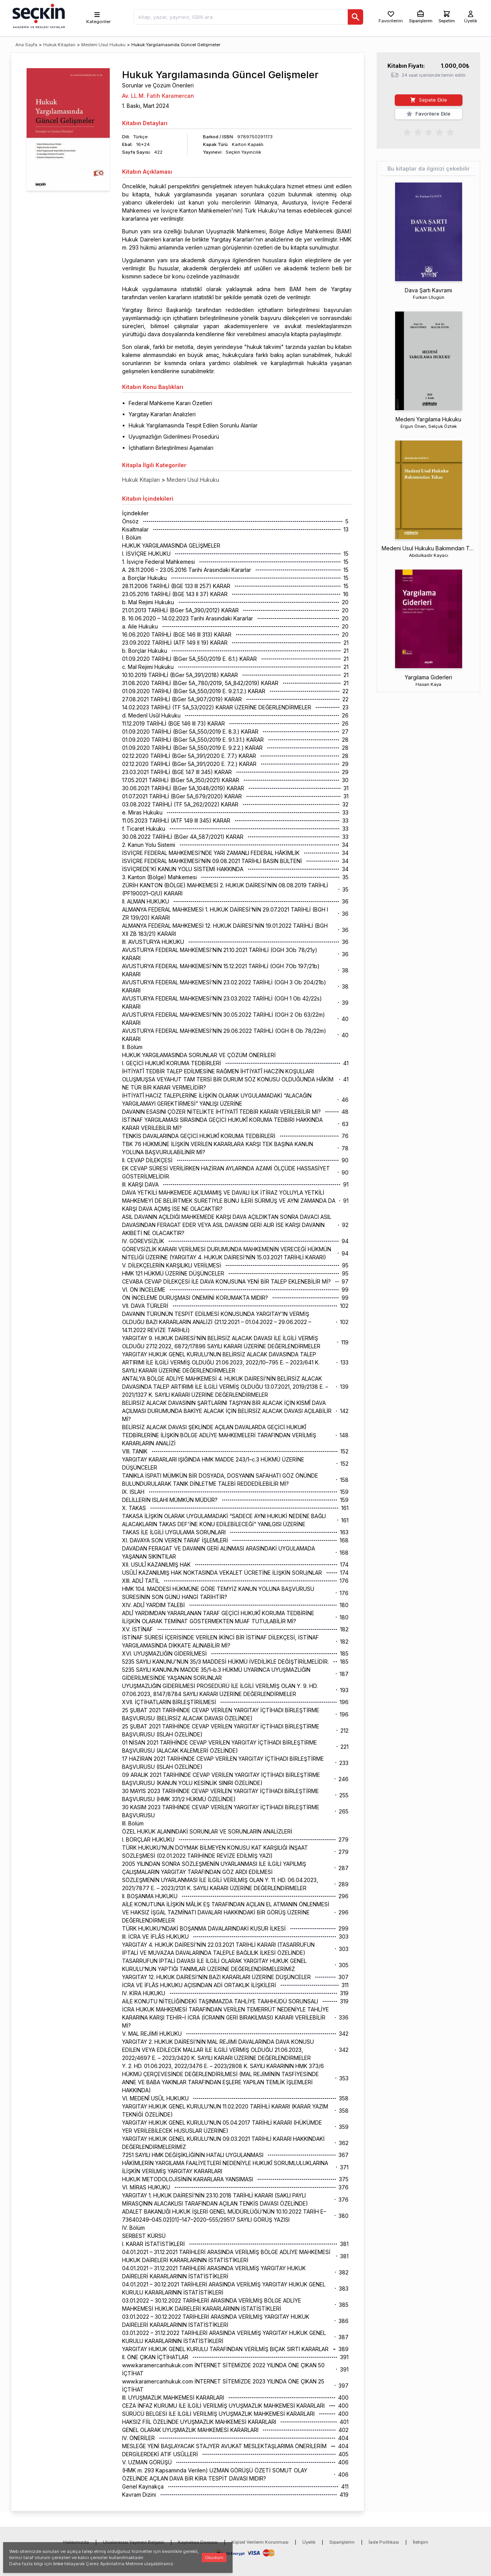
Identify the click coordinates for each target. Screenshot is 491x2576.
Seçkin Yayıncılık (243, 152)
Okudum (214, 2557)
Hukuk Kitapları (59, 44)
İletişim (420, 2542)
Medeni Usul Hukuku (103, 44)
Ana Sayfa (26, 44)
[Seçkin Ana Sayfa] (38, 15)
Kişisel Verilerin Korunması (259, 2542)
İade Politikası (384, 2542)
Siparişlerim (342, 2542)
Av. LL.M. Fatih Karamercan (158, 95)
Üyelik (308, 2542)
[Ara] (355, 17)
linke (58, 2563)
